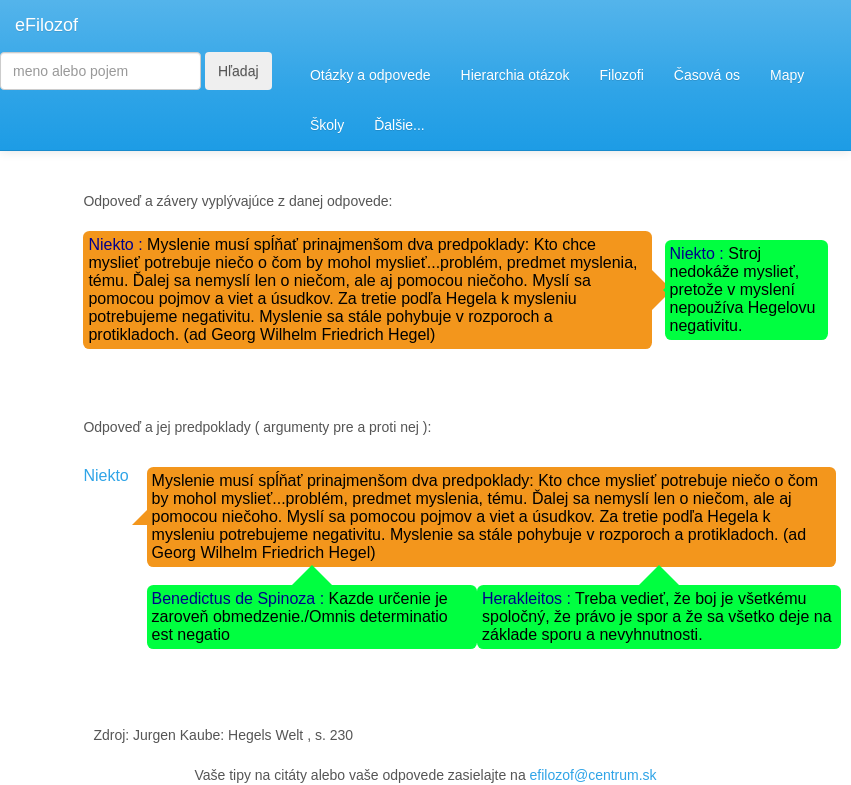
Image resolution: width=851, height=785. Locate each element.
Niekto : (117, 244)
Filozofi (621, 75)
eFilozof (46, 25)
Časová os (707, 75)
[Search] (100, 71)
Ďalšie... (399, 125)
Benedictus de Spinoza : (240, 598)
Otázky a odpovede (370, 75)
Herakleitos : (528, 598)
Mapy (787, 75)
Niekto (105, 475)
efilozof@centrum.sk (593, 775)
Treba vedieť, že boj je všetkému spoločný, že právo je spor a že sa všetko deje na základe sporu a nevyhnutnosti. (657, 616)
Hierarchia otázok (515, 75)
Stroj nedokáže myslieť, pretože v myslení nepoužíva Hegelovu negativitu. (743, 289)
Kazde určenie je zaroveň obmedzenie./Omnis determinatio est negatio (300, 616)
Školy (327, 125)
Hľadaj (238, 71)
